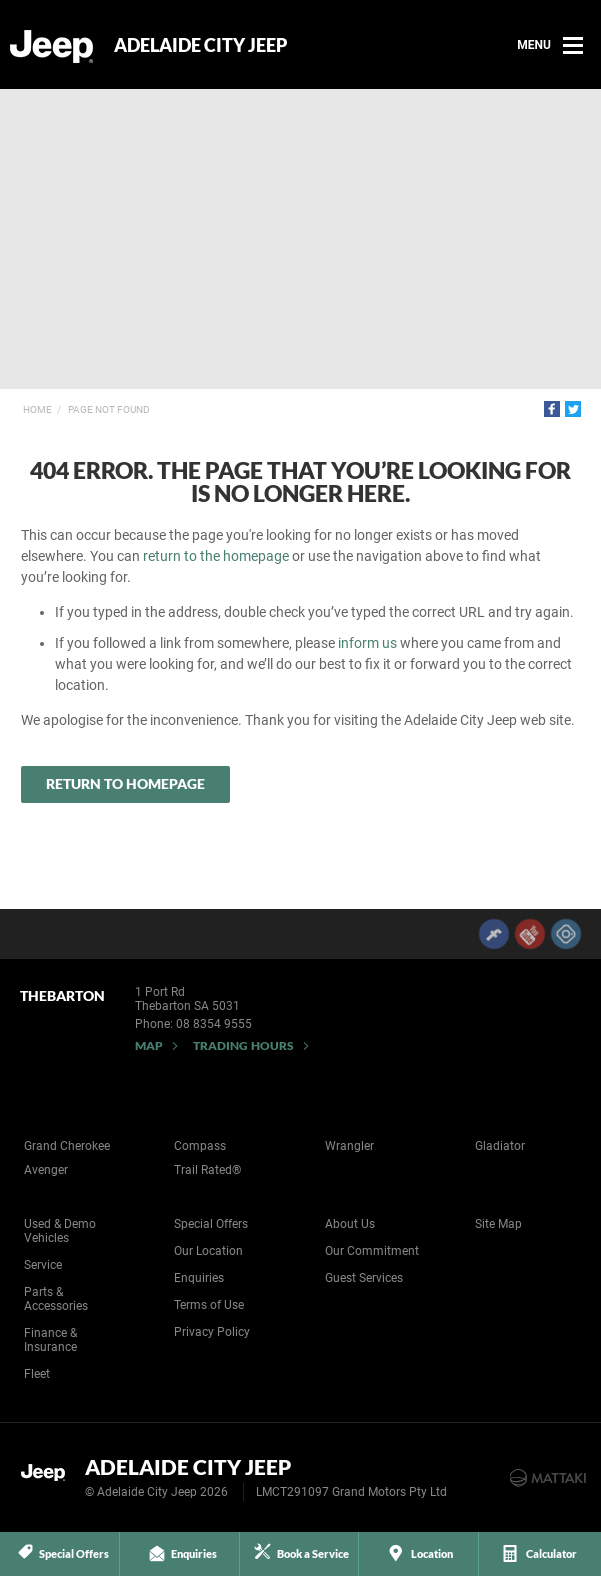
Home (37, 409)
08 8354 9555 (214, 1024)
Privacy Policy (212, 1332)
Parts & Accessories (56, 1299)
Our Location (208, 1251)
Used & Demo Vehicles (60, 1231)
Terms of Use (209, 1305)
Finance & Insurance (50, 1340)
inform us (367, 643)
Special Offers (211, 1224)
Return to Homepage (125, 783)
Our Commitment (372, 1251)
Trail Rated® (207, 1170)
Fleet (37, 1374)
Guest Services (364, 1278)
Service (43, 1265)
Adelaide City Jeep (200, 45)
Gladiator (500, 1146)
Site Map (498, 1224)
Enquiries (199, 1278)
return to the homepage (216, 556)
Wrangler (349, 1146)
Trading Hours (243, 1045)
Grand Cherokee (67, 1146)
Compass (200, 1146)
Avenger (46, 1170)
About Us (350, 1224)
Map (149, 1045)
